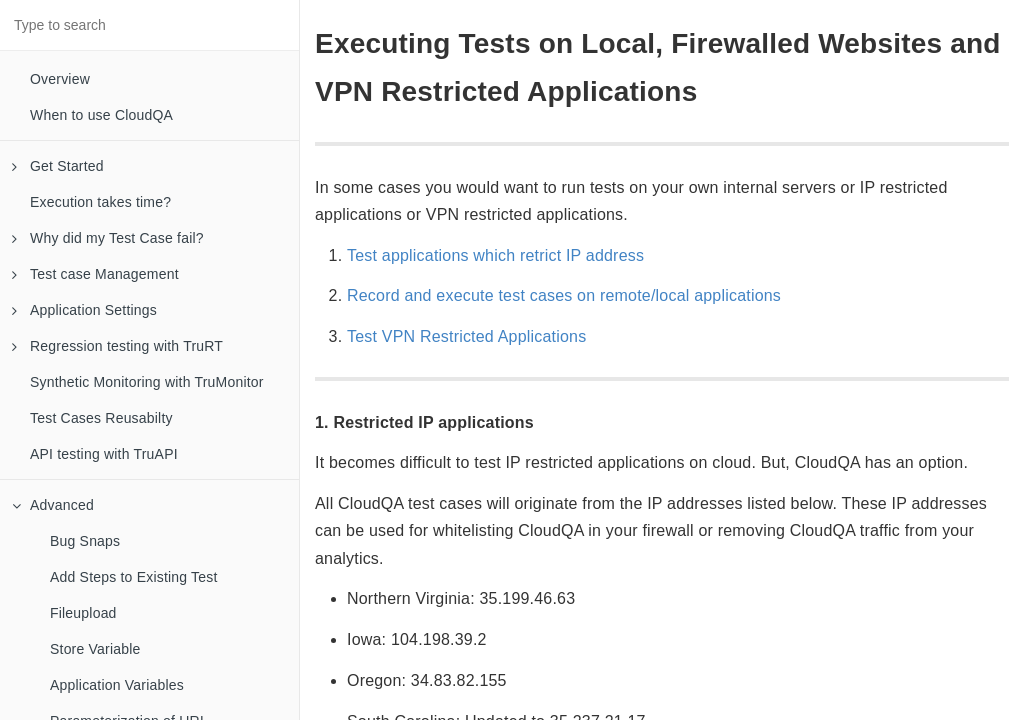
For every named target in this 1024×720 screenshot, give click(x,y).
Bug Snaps (85, 541)
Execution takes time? (100, 202)
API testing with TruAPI (104, 454)
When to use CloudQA (101, 115)
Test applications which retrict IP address (495, 255)
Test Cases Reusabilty (101, 418)
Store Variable (95, 649)
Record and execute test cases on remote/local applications (564, 295)
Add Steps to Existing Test (134, 577)
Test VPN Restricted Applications (466, 336)
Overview (60, 79)
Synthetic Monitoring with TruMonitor (147, 382)
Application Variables (117, 685)
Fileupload (83, 613)
